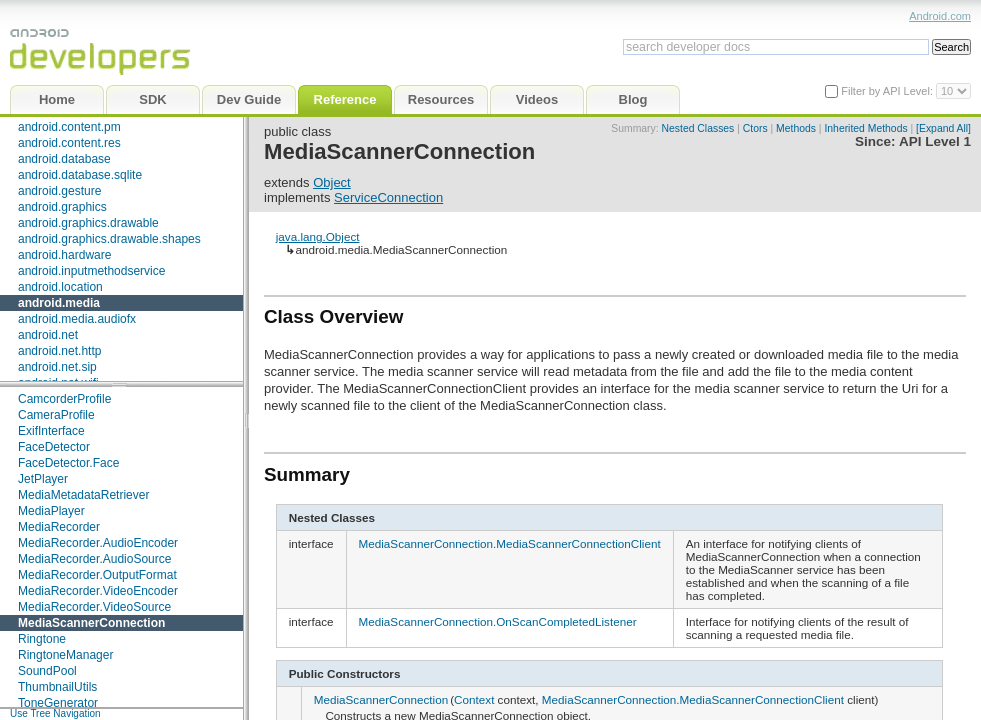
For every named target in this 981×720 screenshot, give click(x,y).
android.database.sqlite (80, 175)
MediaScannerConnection (91, 623)
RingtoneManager (65, 655)
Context (474, 699)
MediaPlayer (51, 511)
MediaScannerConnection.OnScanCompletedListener (498, 621)
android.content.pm (69, 127)
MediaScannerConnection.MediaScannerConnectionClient (510, 543)
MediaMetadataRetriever (83, 495)
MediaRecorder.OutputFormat (97, 575)
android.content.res (69, 143)
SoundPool (47, 671)
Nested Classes (698, 128)
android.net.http (59, 351)
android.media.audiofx (77, 319)
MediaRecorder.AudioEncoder (98, 543)
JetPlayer (43, 479)
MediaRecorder (59, 527)
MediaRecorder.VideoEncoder (98, 591)
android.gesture (59, 191)
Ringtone (42, 639)
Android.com (940, 16)
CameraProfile (56, 415)
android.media (59, 303)
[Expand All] (943, 128)
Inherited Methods (865, 128)
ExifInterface (51, 431)
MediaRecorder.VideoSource (94, 607)
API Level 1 (935, 141)
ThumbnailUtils (57, 687)
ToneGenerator (58, 703)
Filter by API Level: (888, 91)
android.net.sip (57, 367)
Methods (796, 128)
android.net (48, 335)
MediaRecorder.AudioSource (94, 559)
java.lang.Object (318, 236)
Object (332, 182)
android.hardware (64, 255)
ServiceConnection (388, 197)
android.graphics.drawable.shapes (109, 239)
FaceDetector (54, 447)
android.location (60, 287)
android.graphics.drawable (88, 223)
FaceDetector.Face (68, 463)
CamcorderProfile (64, 399)
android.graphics (62, 207)
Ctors (755, 128)
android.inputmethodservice (91, 271)
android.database (64, 159)
